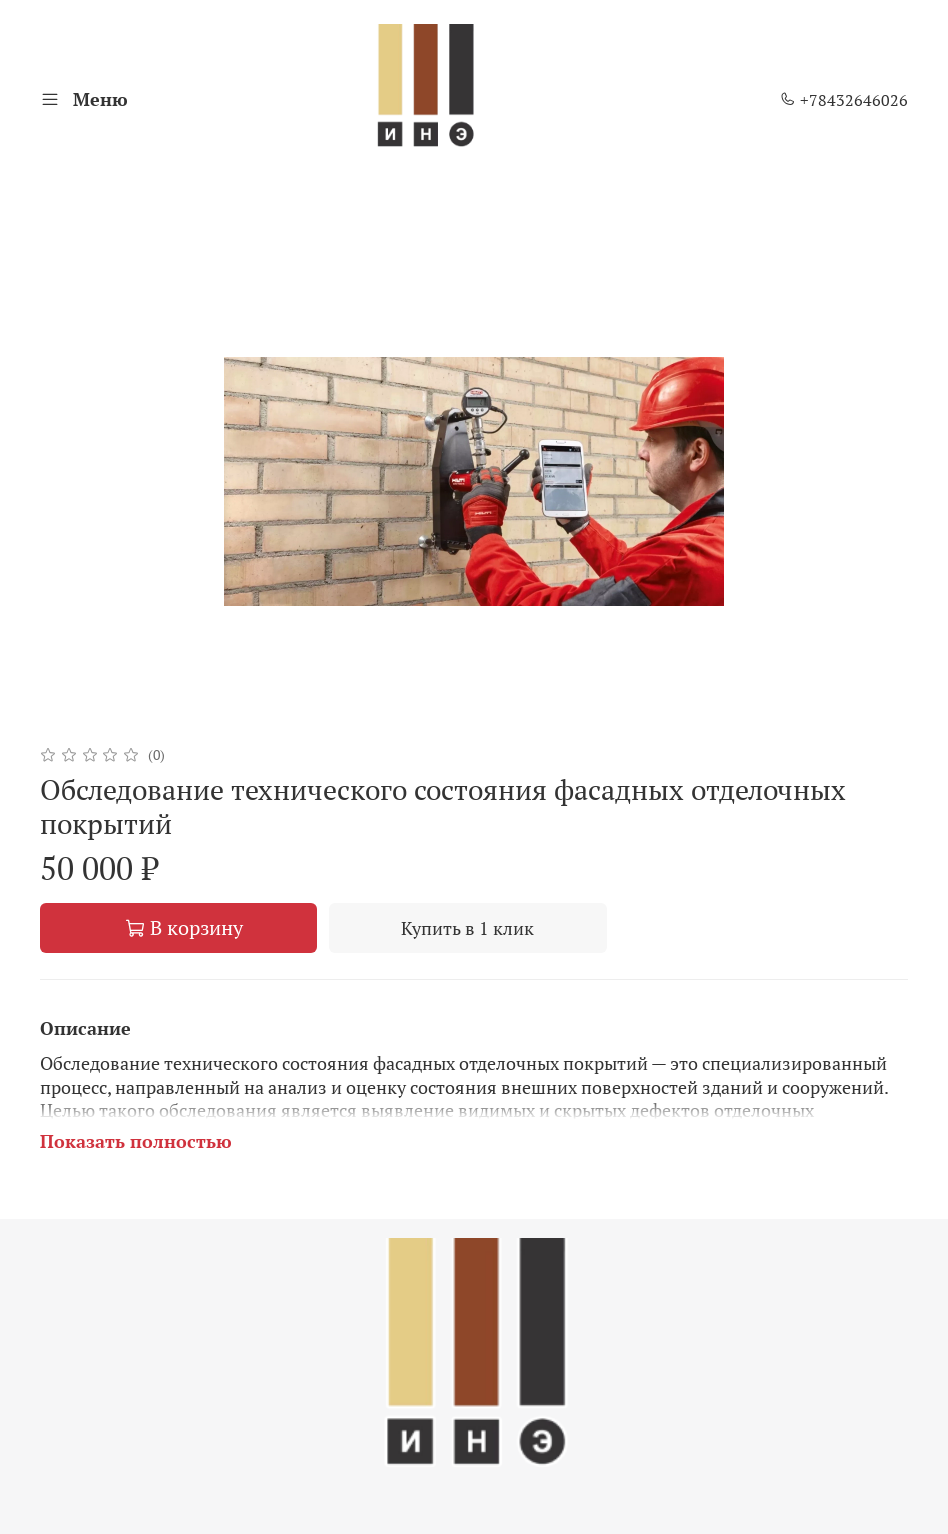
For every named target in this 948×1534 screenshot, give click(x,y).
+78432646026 (844, 100)
